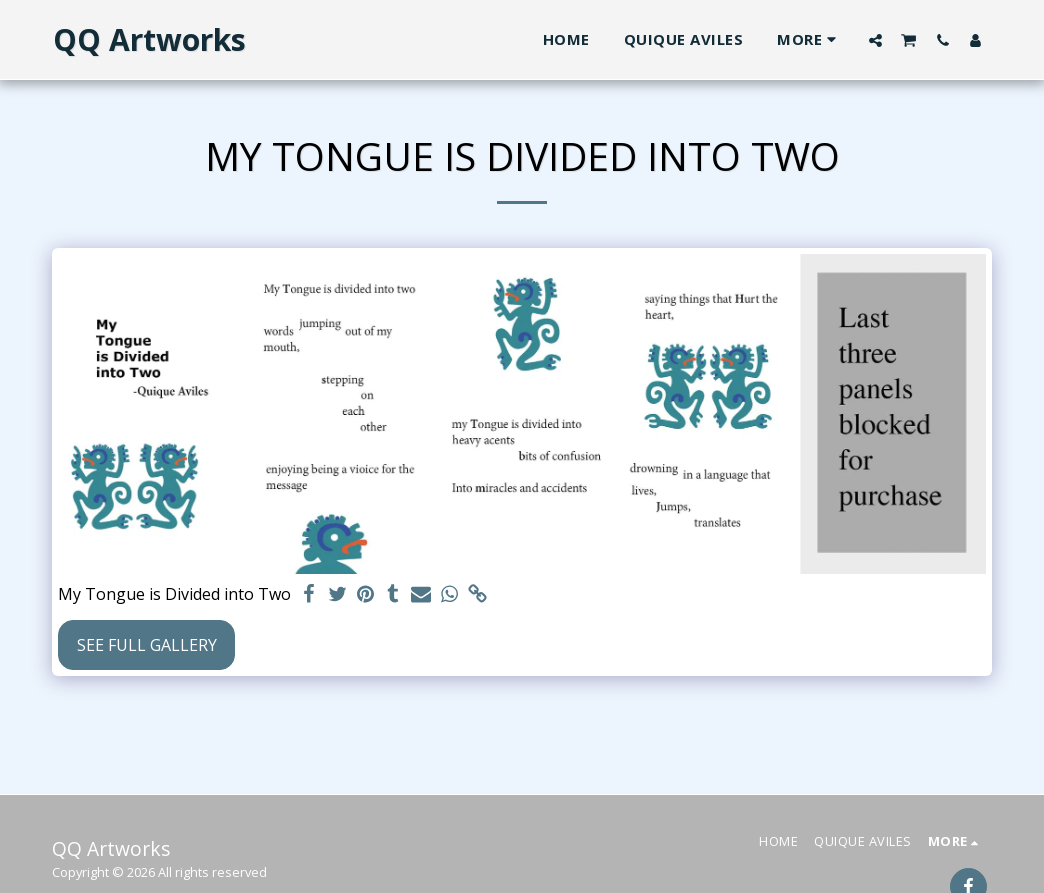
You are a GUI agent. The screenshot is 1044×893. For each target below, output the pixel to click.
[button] (875, 40)
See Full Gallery (147, 645)
